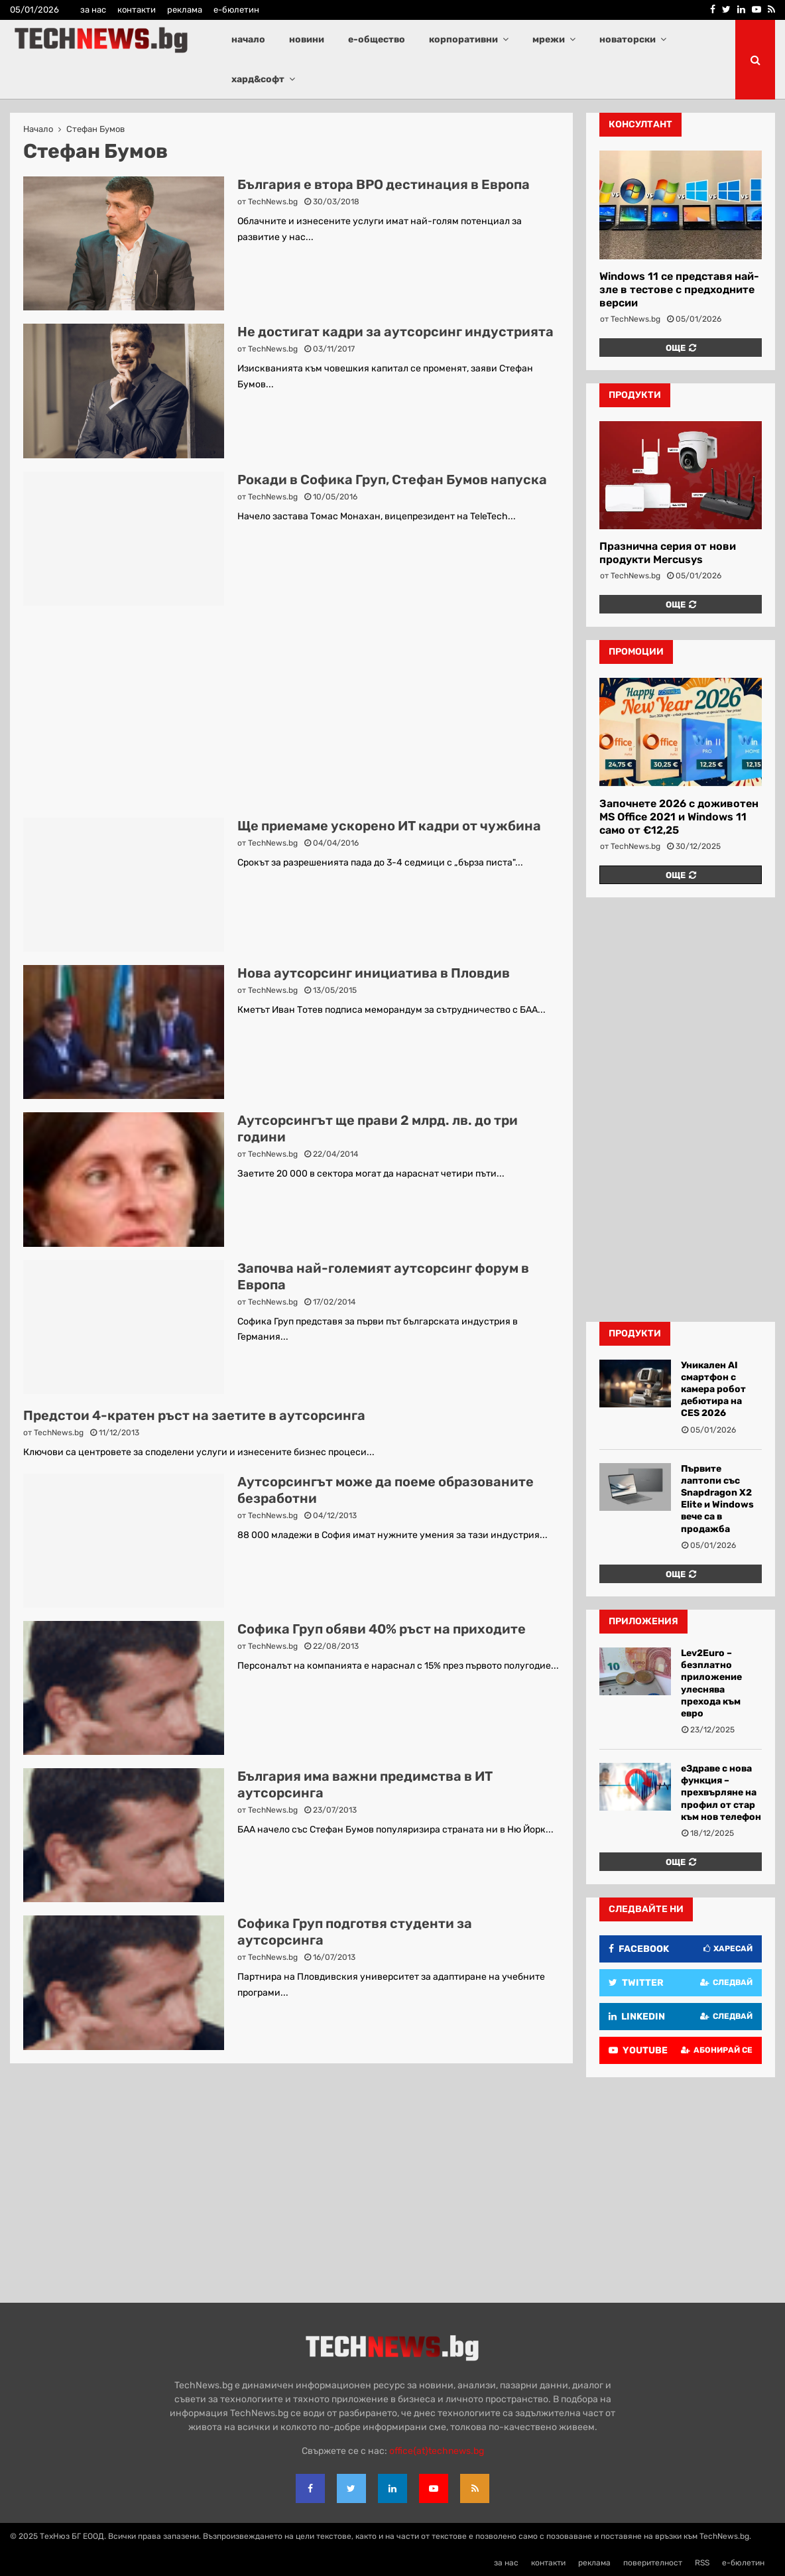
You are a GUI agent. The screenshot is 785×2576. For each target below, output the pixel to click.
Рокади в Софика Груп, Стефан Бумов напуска (392, 479)
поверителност (652, 2562)
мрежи (548, 39)
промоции (636, 651)
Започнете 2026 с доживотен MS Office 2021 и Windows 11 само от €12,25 (678, 816)
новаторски (627, 39)
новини (306, 39)
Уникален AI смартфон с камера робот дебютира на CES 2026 (713, 1389)
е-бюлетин (236, 10)
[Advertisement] (291, 712)
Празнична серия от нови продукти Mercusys (667, 553)
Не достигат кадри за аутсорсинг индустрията (395, 332)
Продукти (635, 1333)
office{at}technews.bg (436, 2451)
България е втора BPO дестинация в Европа (383, 184)
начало (248, 39)
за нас (93, 10)
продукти (635, 395)
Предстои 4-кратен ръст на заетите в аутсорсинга (194, 1415)
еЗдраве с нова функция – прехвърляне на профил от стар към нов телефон (721, 1793)
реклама (184, 10)
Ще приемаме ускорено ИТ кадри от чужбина (389, 826)
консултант (640, 124)
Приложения (643, 1621)
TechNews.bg (273, 201)
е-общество (376, 39)
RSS (702, 2562)
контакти (136, 10)
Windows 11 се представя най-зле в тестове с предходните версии (679, 289)
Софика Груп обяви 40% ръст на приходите (381, 1629)
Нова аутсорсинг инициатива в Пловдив (373, 973)
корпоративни (463, 39)
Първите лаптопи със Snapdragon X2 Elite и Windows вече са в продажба (717, 1499)
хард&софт (257, 79)
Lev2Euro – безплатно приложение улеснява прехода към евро (711, 1683)
